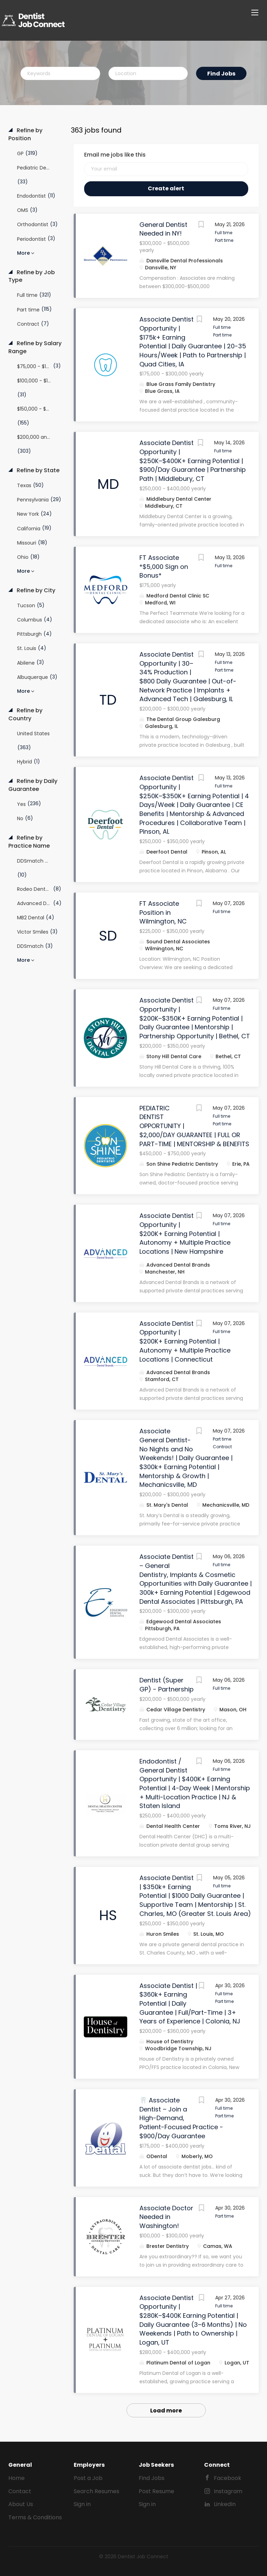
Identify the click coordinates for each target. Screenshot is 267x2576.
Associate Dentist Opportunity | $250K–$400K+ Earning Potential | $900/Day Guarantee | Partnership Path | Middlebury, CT (192, 460)
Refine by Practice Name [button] (29, 842)
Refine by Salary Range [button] (35, 347)
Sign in (82, 2504)
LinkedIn (225, 2504)
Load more (166, 2411)
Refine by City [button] (35, 590)
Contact (19, 2491)
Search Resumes (96, 2491)
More (23, 252)
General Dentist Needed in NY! (163, 229)
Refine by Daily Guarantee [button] (32, 785)
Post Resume (156, 2491)
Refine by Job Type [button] (31, 276)
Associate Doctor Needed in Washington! (166, 2217)
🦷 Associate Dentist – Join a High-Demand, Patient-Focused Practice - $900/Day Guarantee (181, 2118)
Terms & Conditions (35, 2517)
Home (16, 2478)
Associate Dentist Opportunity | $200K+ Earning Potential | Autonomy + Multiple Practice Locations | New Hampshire (184, 1233)
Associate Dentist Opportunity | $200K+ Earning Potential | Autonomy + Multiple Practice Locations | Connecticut (184, 1341)
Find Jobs (221, 74)
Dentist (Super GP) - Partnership (166, 1685)
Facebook (227, 2478)
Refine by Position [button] (25, 134)
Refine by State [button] (37, 470)
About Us (20, 2504)
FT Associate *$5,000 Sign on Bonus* (163, 566)
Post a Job (88, 2478)
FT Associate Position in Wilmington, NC (163, 912)
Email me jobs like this (115, 155)
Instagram (228, 2491)
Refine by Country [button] (25, 714)
